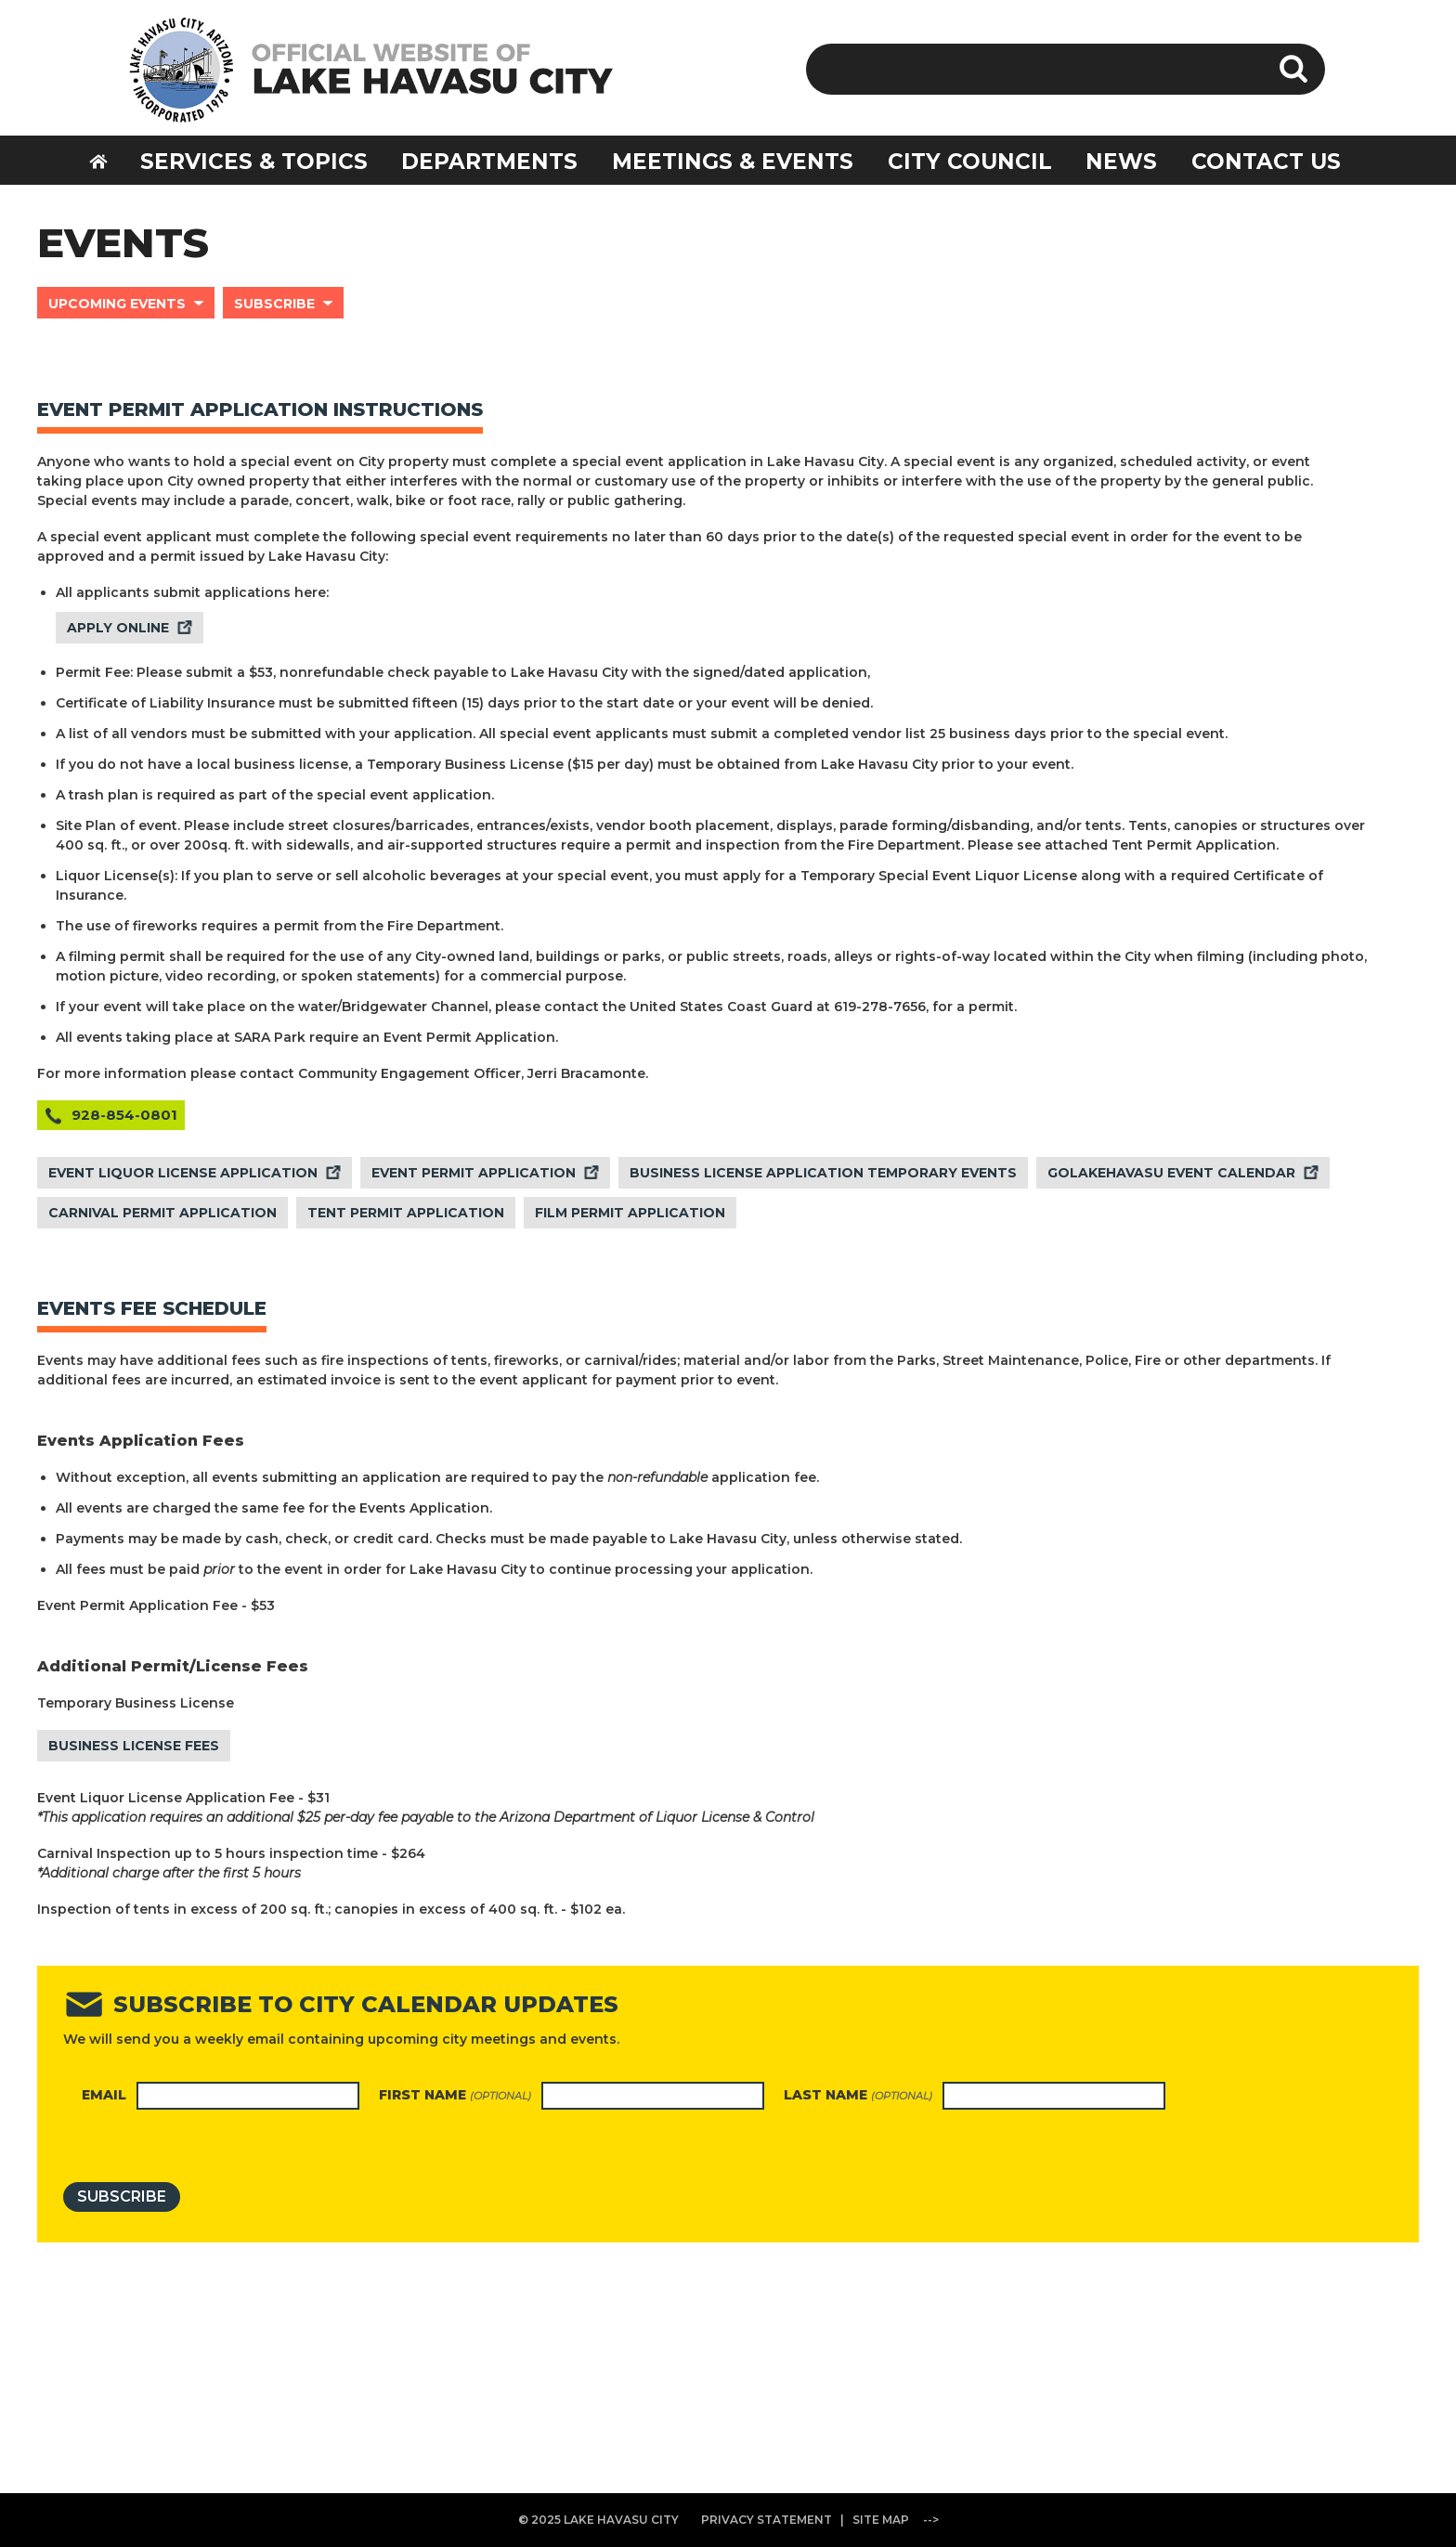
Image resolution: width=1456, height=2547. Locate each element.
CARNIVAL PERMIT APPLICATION (162, 1212)
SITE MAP (880, 2520)
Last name (858, 2094)
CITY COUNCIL (970, 162)
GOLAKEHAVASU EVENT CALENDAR (1171, 1172)
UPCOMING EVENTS (117, 303)
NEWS (1121, 162)
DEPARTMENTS (489, 162)
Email (104, 2094)
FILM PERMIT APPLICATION (630, 1212)
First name (455, 2094)
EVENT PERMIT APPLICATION (473, 1172)
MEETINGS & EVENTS (732, 162)
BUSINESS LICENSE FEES (133, 1745)
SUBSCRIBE (274, 303)
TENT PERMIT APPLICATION (405, 1212)
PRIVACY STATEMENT (766, 2520)
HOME (110, 159)
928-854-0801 (124, 1115)
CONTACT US (1266, 162)
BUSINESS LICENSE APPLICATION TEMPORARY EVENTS (823, 1172)
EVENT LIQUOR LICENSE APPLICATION (183, 1172)
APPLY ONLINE (118, 627)
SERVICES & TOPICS (254, 162)
